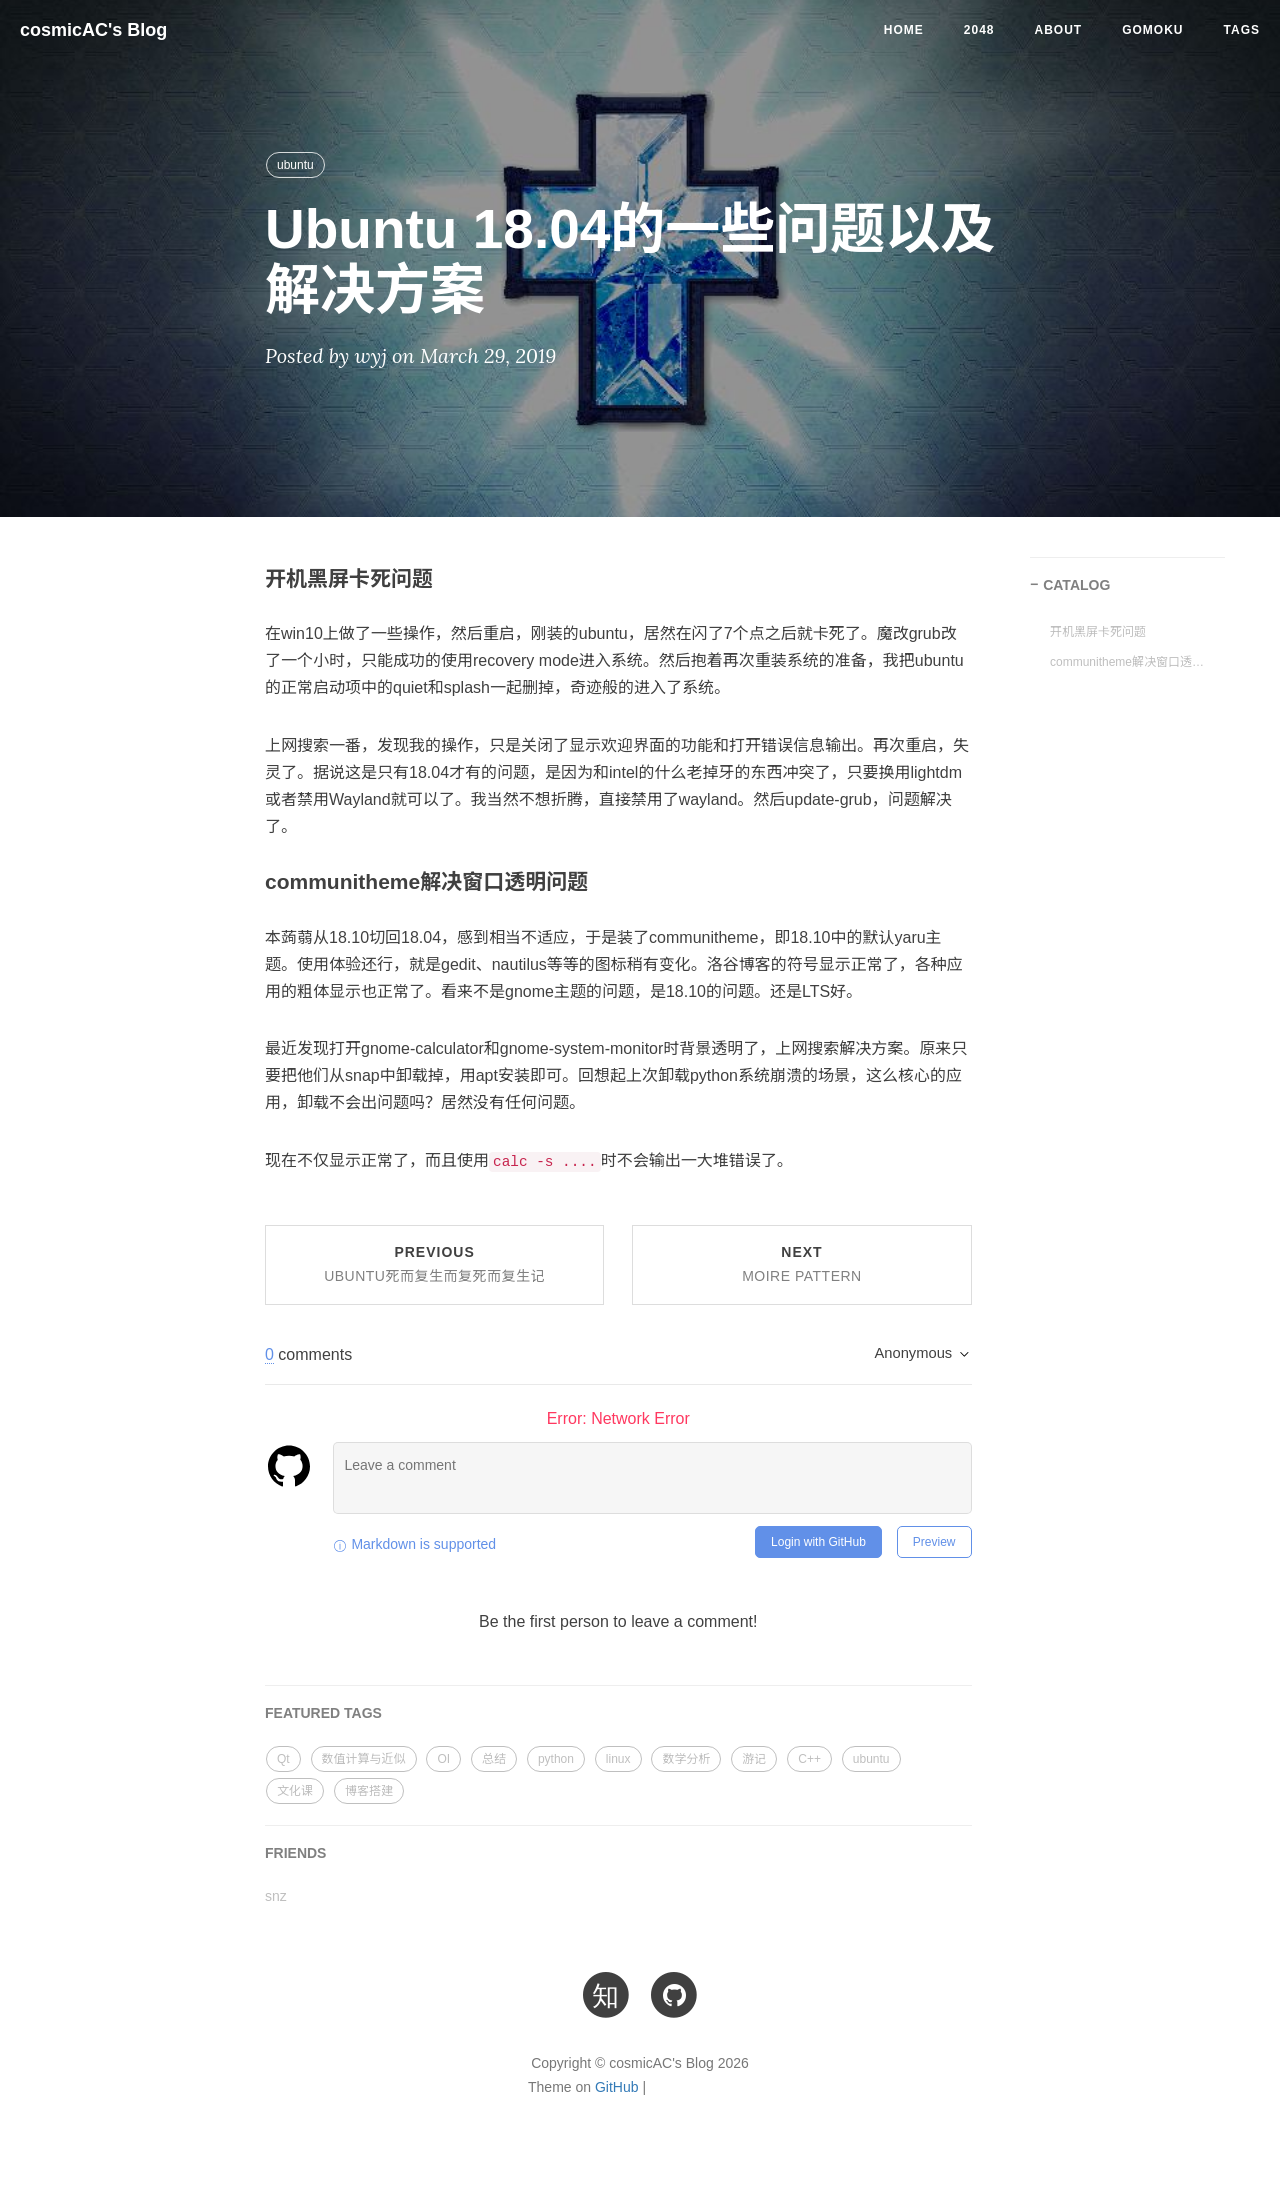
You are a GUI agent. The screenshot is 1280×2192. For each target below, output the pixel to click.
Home (904, 30)
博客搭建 (369, 1791)
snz (276, 1896)
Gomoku (1152, 30)
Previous (434, 1264)
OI (443, 1759)
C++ (809, 1759)
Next (802, 1264)
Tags (1242, 30)
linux (618, 1759)
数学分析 (686, 1759)
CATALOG (1076, 585)
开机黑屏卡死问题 (1098, 632)
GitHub (617, 2087)
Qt (283, 1759)
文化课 (295, 1791)
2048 (979, 30)
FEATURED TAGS (323, 1713)
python (556, 1759)
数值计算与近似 (364, 1759)
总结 (494, 1759)
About (1059, 30)
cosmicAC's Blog (93, 30)
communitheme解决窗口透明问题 (1130, 662)
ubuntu (295, 165)
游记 (754, 1759)
